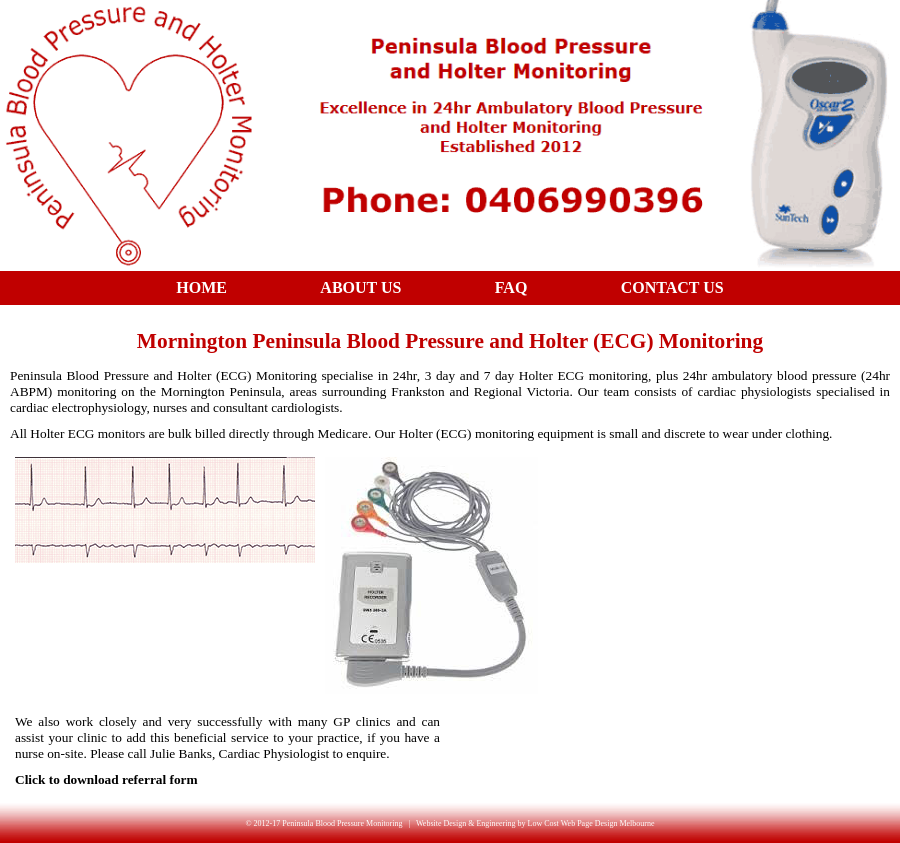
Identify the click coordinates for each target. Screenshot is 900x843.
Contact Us (672, 287)
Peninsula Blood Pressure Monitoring (342, 823)
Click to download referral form (106, 779)
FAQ (511, 287)
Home (201, 287)
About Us (360, 287)
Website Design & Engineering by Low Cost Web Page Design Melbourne (535, 823)
